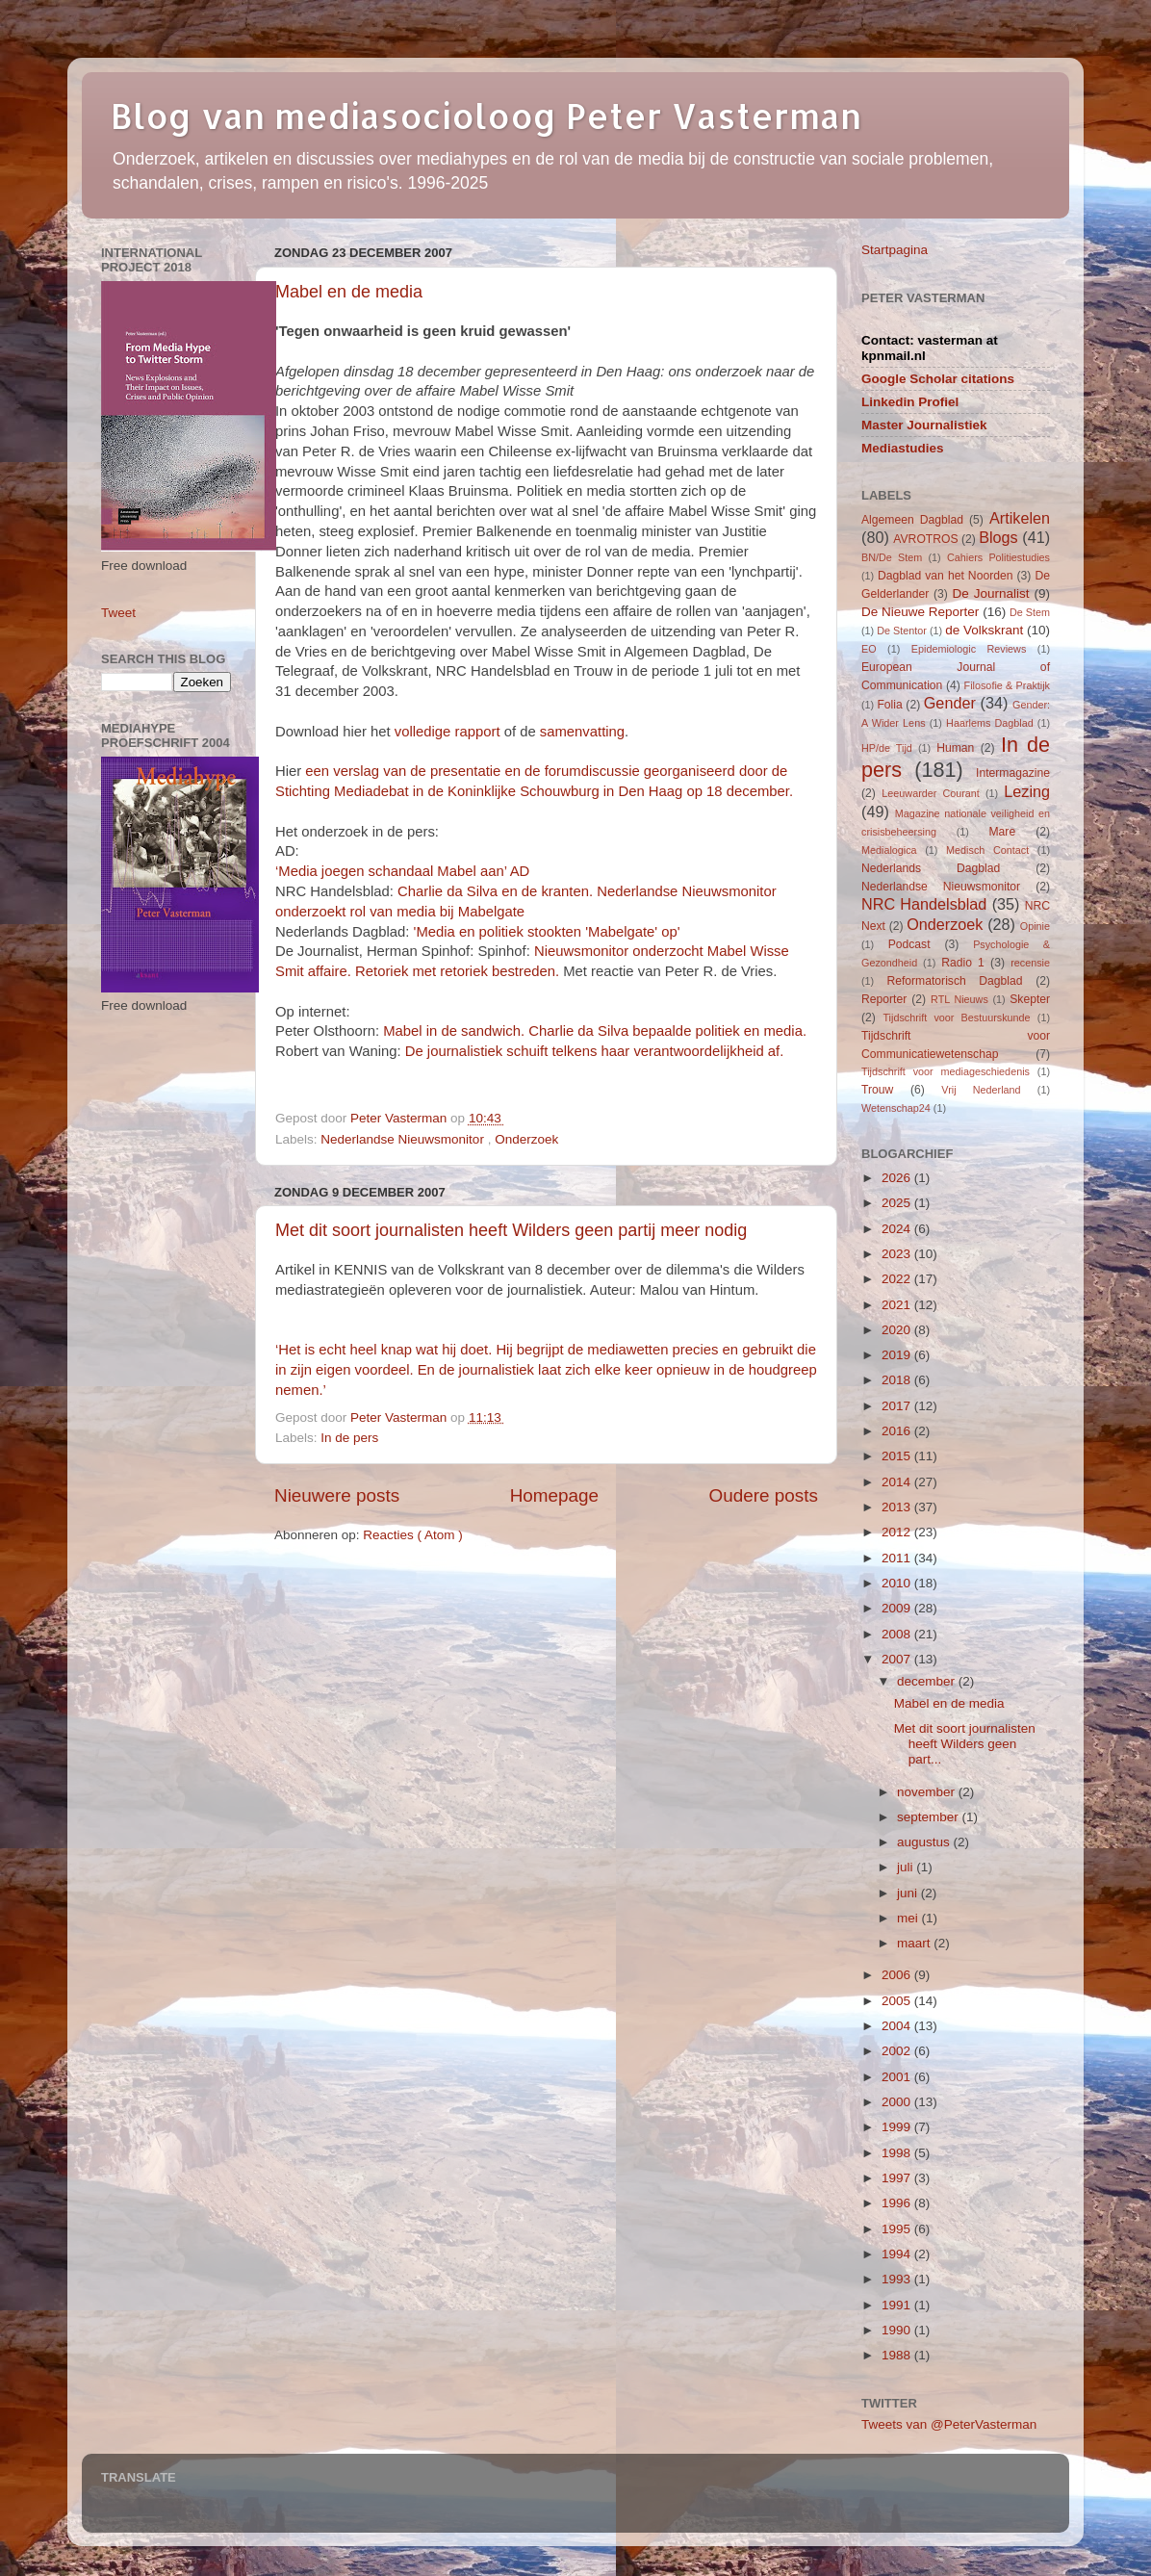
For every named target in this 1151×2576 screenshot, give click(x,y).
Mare (1002, 831)
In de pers (349, 1437)
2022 (898, 1279)
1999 (898, 2127)
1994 (898, 2254)
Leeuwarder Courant (931, 793)
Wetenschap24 (896, 1108)
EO (869, 649)
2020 (898, 1330)
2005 (898, 2001)
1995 (898, 2229)
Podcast (909, 944)
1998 (898, 2153)
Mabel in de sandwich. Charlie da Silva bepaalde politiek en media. (594, 1031)
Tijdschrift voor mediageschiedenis (945, 1071)
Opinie (1035, 926)
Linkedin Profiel (910, 402)
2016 (898, 1431)
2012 (898, 1532)
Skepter (1030, 999)
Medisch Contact (987, 850)
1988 (898, 2355)
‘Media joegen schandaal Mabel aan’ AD (402, 871)
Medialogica (889, 850)
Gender (950, 702)
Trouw (877, 1089)
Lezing (1027, 791)
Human (955, 748)
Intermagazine (1013, 773)
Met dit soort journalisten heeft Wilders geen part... (965, 1743)
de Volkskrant (984, 630)
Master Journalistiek (924, 425)
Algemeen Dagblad (912, 520)
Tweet (118, 612)
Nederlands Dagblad (930, 868)
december (928, 1681)
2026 (898, 1178)
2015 (898, 1456)
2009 (898, 1608)
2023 (898, 1254)
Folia (889, 704)
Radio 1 (963, 962)
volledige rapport (447, 731)
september (929, 1817)
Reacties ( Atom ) (413, 1535)
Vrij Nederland (980, 1089)
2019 (898, 1355)
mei (909, 1918)
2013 (898, 1507)
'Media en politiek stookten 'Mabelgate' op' (547, 932)
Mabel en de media (348, 291)
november (928, 1792)
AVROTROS (925, 539)
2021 (898, 1305)
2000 (898, 2102)
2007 (898, 1659)
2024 (898, 1229)
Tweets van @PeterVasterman (948, 2424)
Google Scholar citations (937, 379)
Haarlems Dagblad (990, 723)
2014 (898, 1482)
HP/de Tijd (886, 748)
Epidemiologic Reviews (969, 649)
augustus (925, 1842)
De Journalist (990, 593)
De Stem (1030, 612)
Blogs (998, 537)
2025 (898, 1203)
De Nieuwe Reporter (920, 612)
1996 (898, 2203)
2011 (898, 1558)
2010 (898, 1583)
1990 (898, 2330)
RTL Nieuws (959, 999)
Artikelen (1019, 518)
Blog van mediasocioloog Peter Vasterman (486, 115)
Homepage (554, 1495)
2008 (898, 1634)
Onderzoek (526, 1139)
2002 (898, 2051)
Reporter (884, 999)
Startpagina (894, 250)
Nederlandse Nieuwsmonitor (403, 1139)
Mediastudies (902, 448)
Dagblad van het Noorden (945, 575)
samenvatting (582, 731)
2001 (898, 2077)
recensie (1030, 962)
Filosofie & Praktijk (1007, 685)
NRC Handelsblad (923, 904)
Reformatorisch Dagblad (954, 981)
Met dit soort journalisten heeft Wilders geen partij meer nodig (511, 1230)
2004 (898, 2026)
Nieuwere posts (336, 1495)
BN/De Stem (891, 557)
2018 (898, 1380)
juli (906, 1867)
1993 (898, 2279)
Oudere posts (763, 1495)
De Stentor (902, 630)
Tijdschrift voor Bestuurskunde (956, 1017)
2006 (898, 1975)
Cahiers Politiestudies (998, 557)
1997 (898, 2178)
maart (915, 1943)
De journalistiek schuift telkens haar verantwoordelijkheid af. (594, 1051)
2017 (898, 1406)
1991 (898, 2305)
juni (909, 1893)
